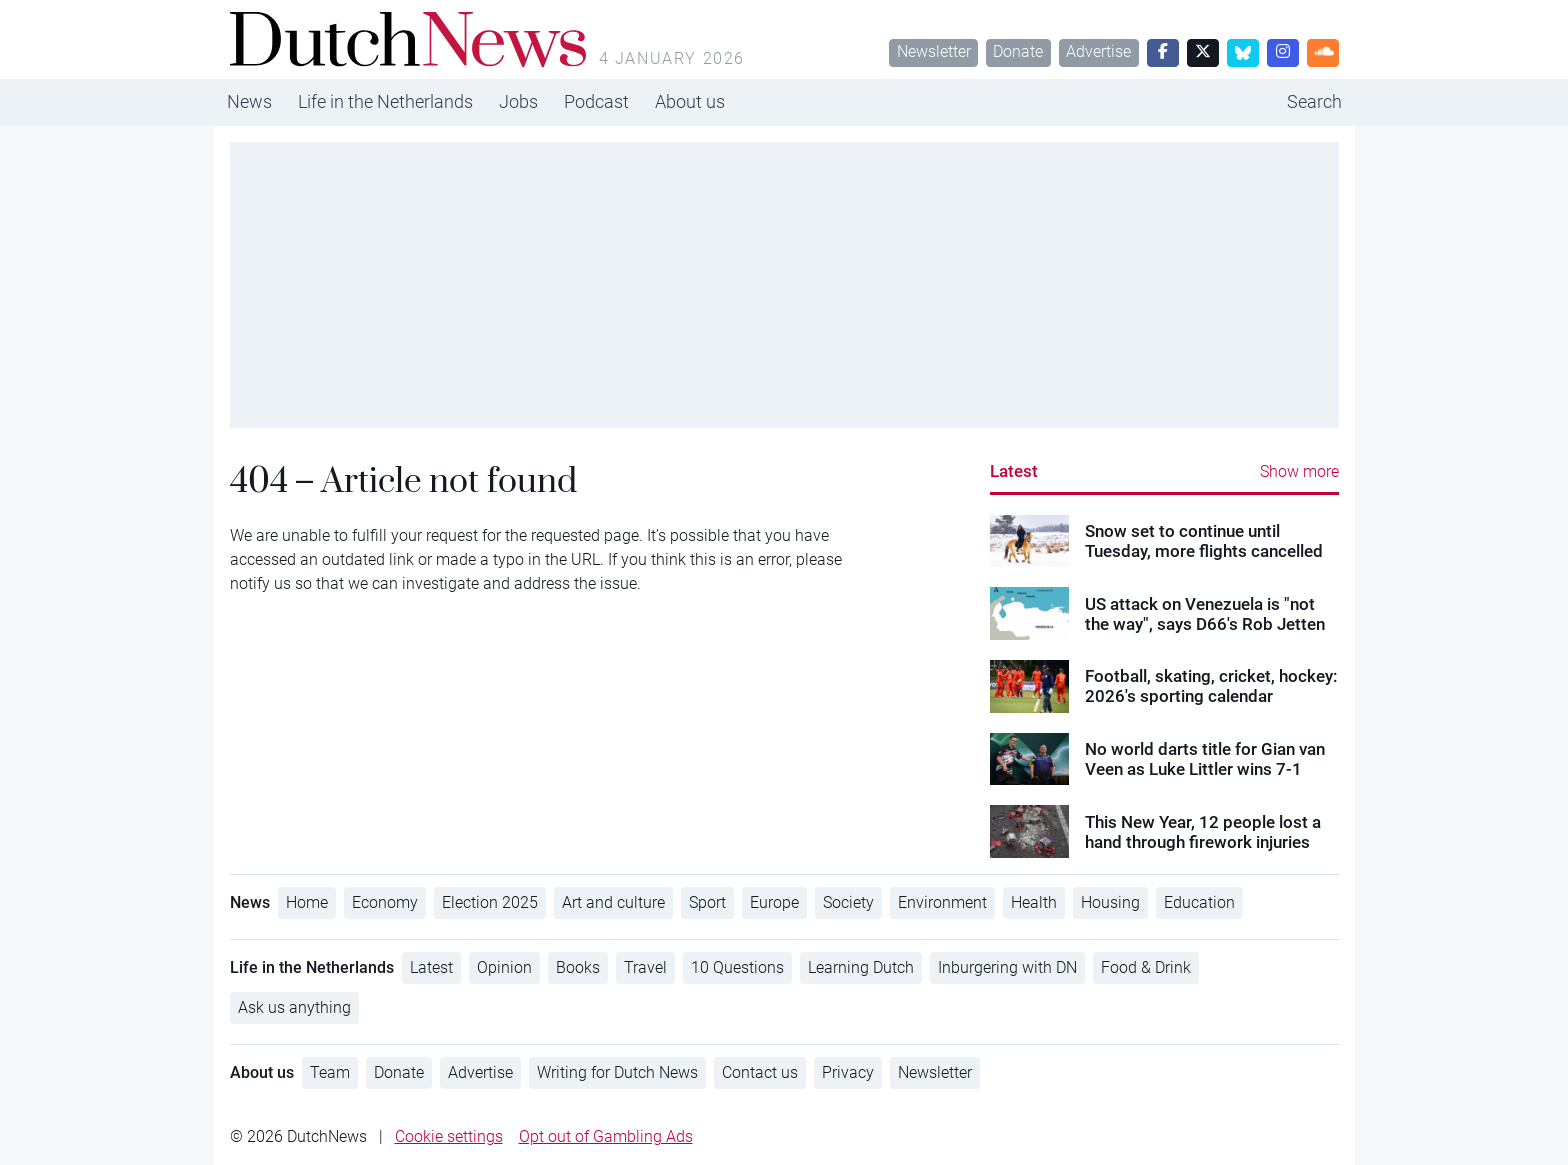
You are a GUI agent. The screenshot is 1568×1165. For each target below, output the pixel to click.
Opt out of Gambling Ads (606, 1136)
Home (307, 902)
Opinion (504, 967)
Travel (645, 967)
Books (578, 967)
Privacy (848, 1072)
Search (1314, 101)
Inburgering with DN (1007, 967)
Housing (1110, 902)
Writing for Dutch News (617, 1072)
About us (690, 101)
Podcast (596, 101)
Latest (1014, 471)
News (249, 101)
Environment (942, 902)
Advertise (1098, 51)
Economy (385, 902)
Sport (707, 902)
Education (1199, 902)
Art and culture (613, 902)
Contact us (760, 1072)
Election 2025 (490, 902)
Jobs (518, 101)
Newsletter (934, 51)
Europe (774, 902)
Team (330, 1072)
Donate (1018, 51)
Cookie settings (449, 1136)
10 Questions (737, 967)
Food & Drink (1146, 967)
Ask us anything (294, 1007)
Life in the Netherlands (385, 101)
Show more (1299, 471)
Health (1034, 902)
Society (848, 902)
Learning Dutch (861, 967)
